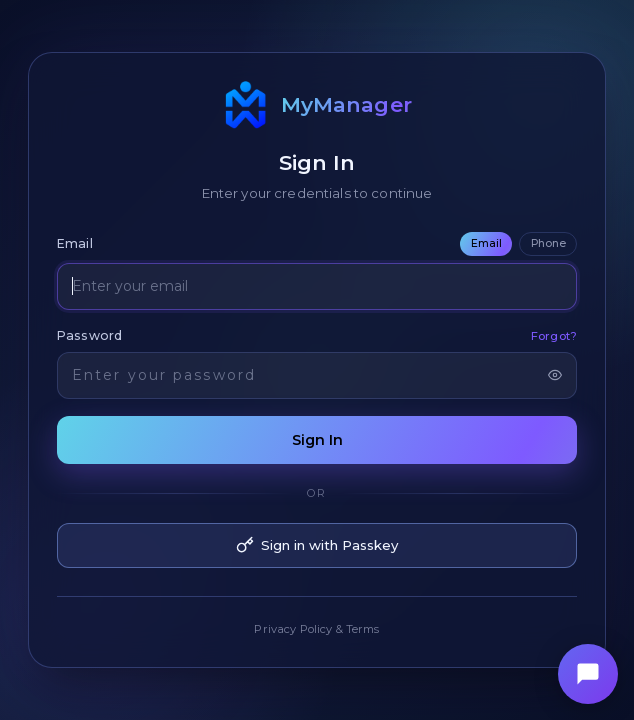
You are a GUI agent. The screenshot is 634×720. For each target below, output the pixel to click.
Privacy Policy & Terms (316, 629)
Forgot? (554, 336)
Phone (548, 243)
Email (486, 243)
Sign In (317, 440)
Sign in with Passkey (317, 545)
